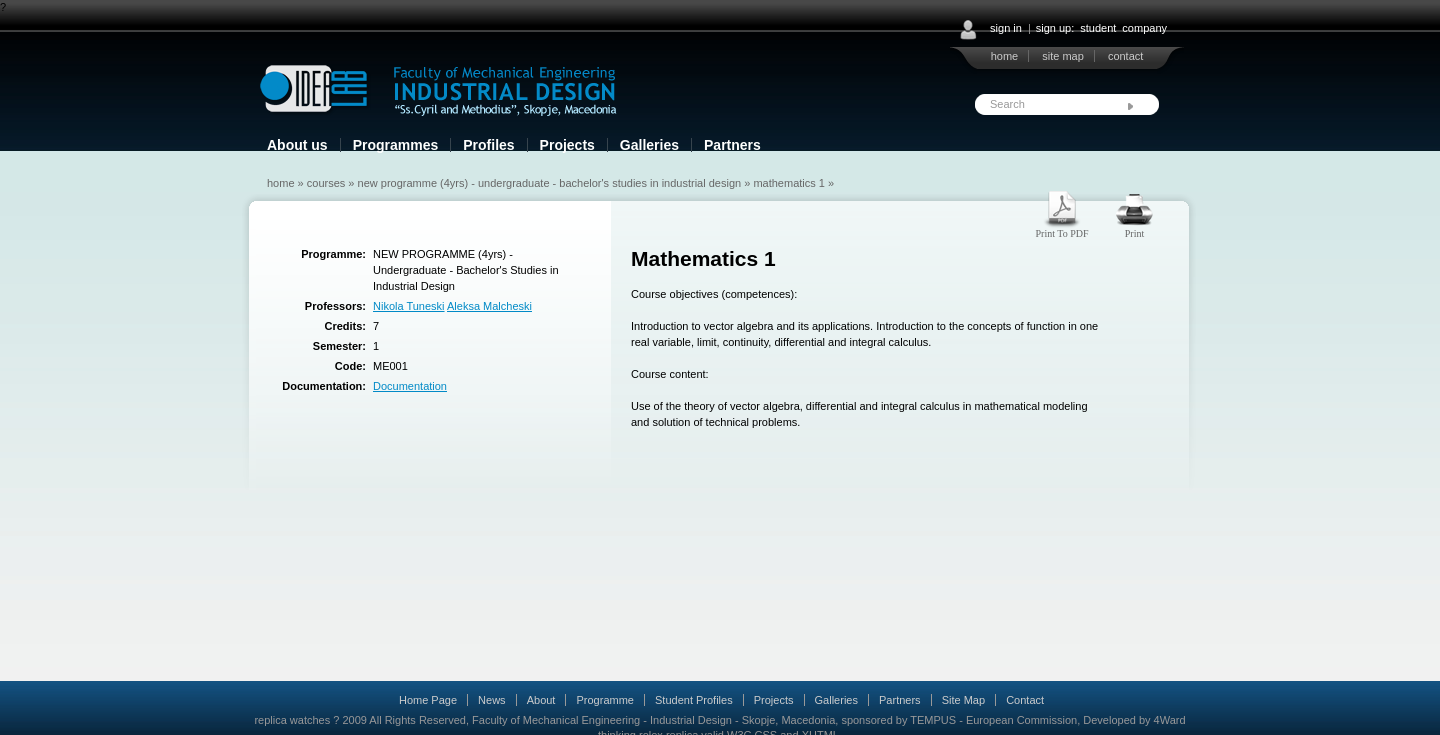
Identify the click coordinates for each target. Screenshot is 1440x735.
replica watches (292, 720)
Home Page (428, 700)
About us (297, 145)
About (541, 700)
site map (1063, 56)
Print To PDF (1061, 233)
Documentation (410, 386)
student (1098, 28)
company (1144, 28)
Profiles (488, 145)
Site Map (963, 700)
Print (1134, 233)
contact (1125, 56)
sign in (1006, 28)
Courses (326, 183)
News (492, 700)
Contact (1025, 700)
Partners (732, 145)
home (1005, 56)
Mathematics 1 (789, 183)
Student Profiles (694, 700)
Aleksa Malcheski (489, 306)
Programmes (396, 145)
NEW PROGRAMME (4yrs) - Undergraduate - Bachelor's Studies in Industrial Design (550, 183)
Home (281, 183)
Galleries (649, 145)
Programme (604, 700)
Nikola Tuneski (409, 306)
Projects (567, 145)
